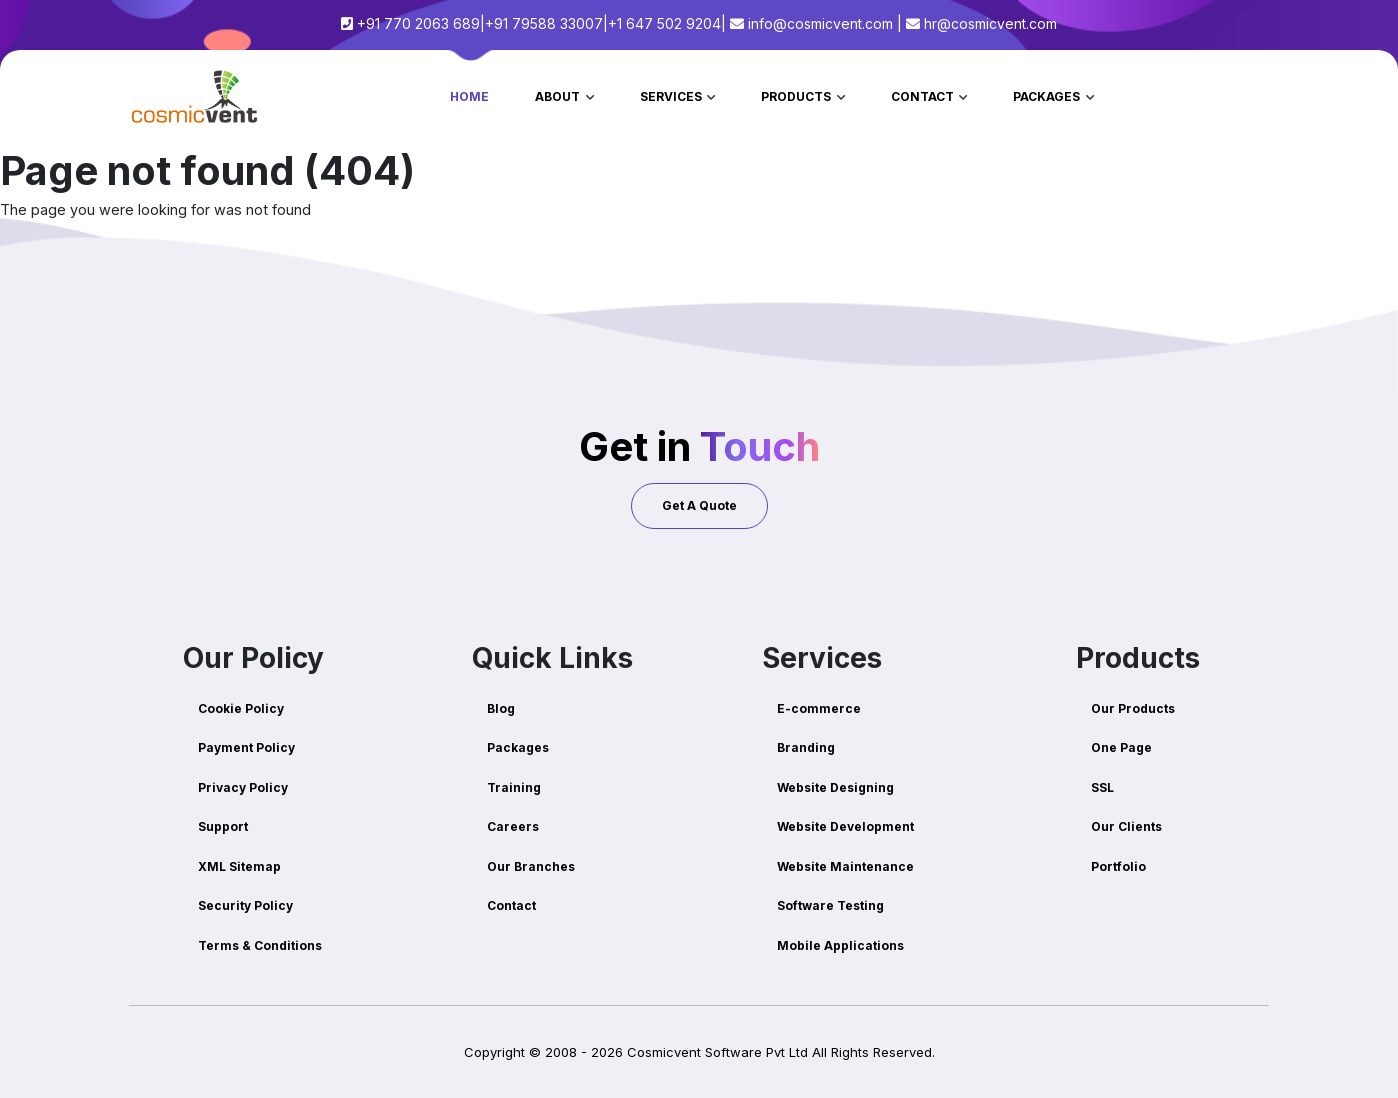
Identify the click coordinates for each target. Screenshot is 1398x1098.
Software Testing (830, 905)
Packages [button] (1048, 96)
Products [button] (797, 96)
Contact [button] (924, 96)
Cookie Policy (241, 708)
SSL (1102, 787)
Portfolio (1118, 866)
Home (469, 96)
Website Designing (835, 787)
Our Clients (1126, 826)
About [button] (559, 96)
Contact (511, 905)
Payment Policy (246, 747)
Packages (518, 747)
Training (514, 787)
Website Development (845, 826)
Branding (806, 747)
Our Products (1133, 708)
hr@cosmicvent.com (981, 23)
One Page (1121, 747)
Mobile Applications (840, 945)
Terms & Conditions (260, 945)
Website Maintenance (845, 866)
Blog (501, 708)
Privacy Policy (243, 787)
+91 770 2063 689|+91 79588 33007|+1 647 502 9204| (533, 23)
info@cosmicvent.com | (816, 23)
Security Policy (245, 905)
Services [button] (672, 96)
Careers (513, 826)
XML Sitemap (239, 866)
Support (223, 826)
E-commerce (819, 708)
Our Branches (531, 866)
